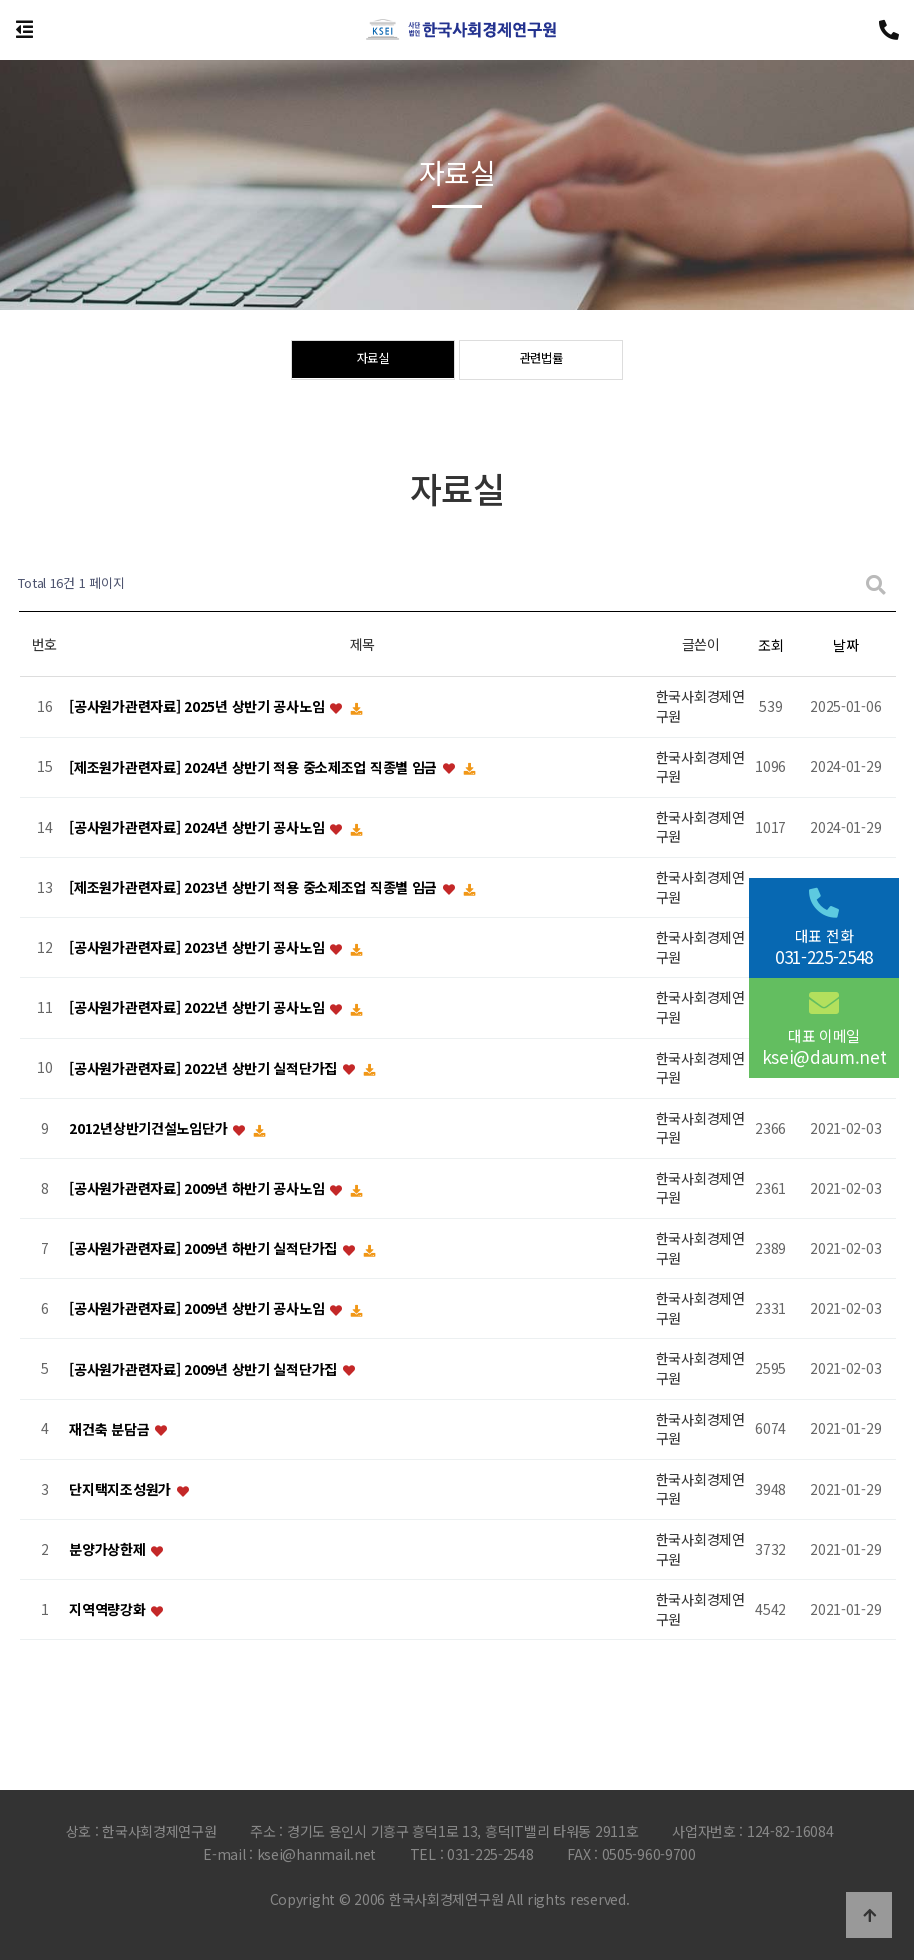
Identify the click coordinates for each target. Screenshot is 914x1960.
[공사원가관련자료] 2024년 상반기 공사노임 (198, 827)
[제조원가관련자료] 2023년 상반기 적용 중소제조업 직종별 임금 (255, 887)
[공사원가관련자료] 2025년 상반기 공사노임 (198, 707)
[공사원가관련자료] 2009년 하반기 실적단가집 (204, 1249)
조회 (770, 645)
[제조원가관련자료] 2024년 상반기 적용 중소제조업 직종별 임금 (255, 767)
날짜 (845, 645)
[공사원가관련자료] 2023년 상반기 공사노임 (198, 948)
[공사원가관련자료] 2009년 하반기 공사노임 (198, 1188)
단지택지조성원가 (121, 1489)
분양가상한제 (109, 1550)
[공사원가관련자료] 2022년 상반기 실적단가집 (204, 1068)
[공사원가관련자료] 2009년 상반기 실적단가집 (204, 1369)
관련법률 (541, 361)
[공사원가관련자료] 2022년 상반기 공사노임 (198, 1008)
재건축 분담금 (111, 1429)
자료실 (372, 361)
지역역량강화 (109, 1610)
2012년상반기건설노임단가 (150, 1128)
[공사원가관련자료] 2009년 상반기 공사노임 (198, 1309)
